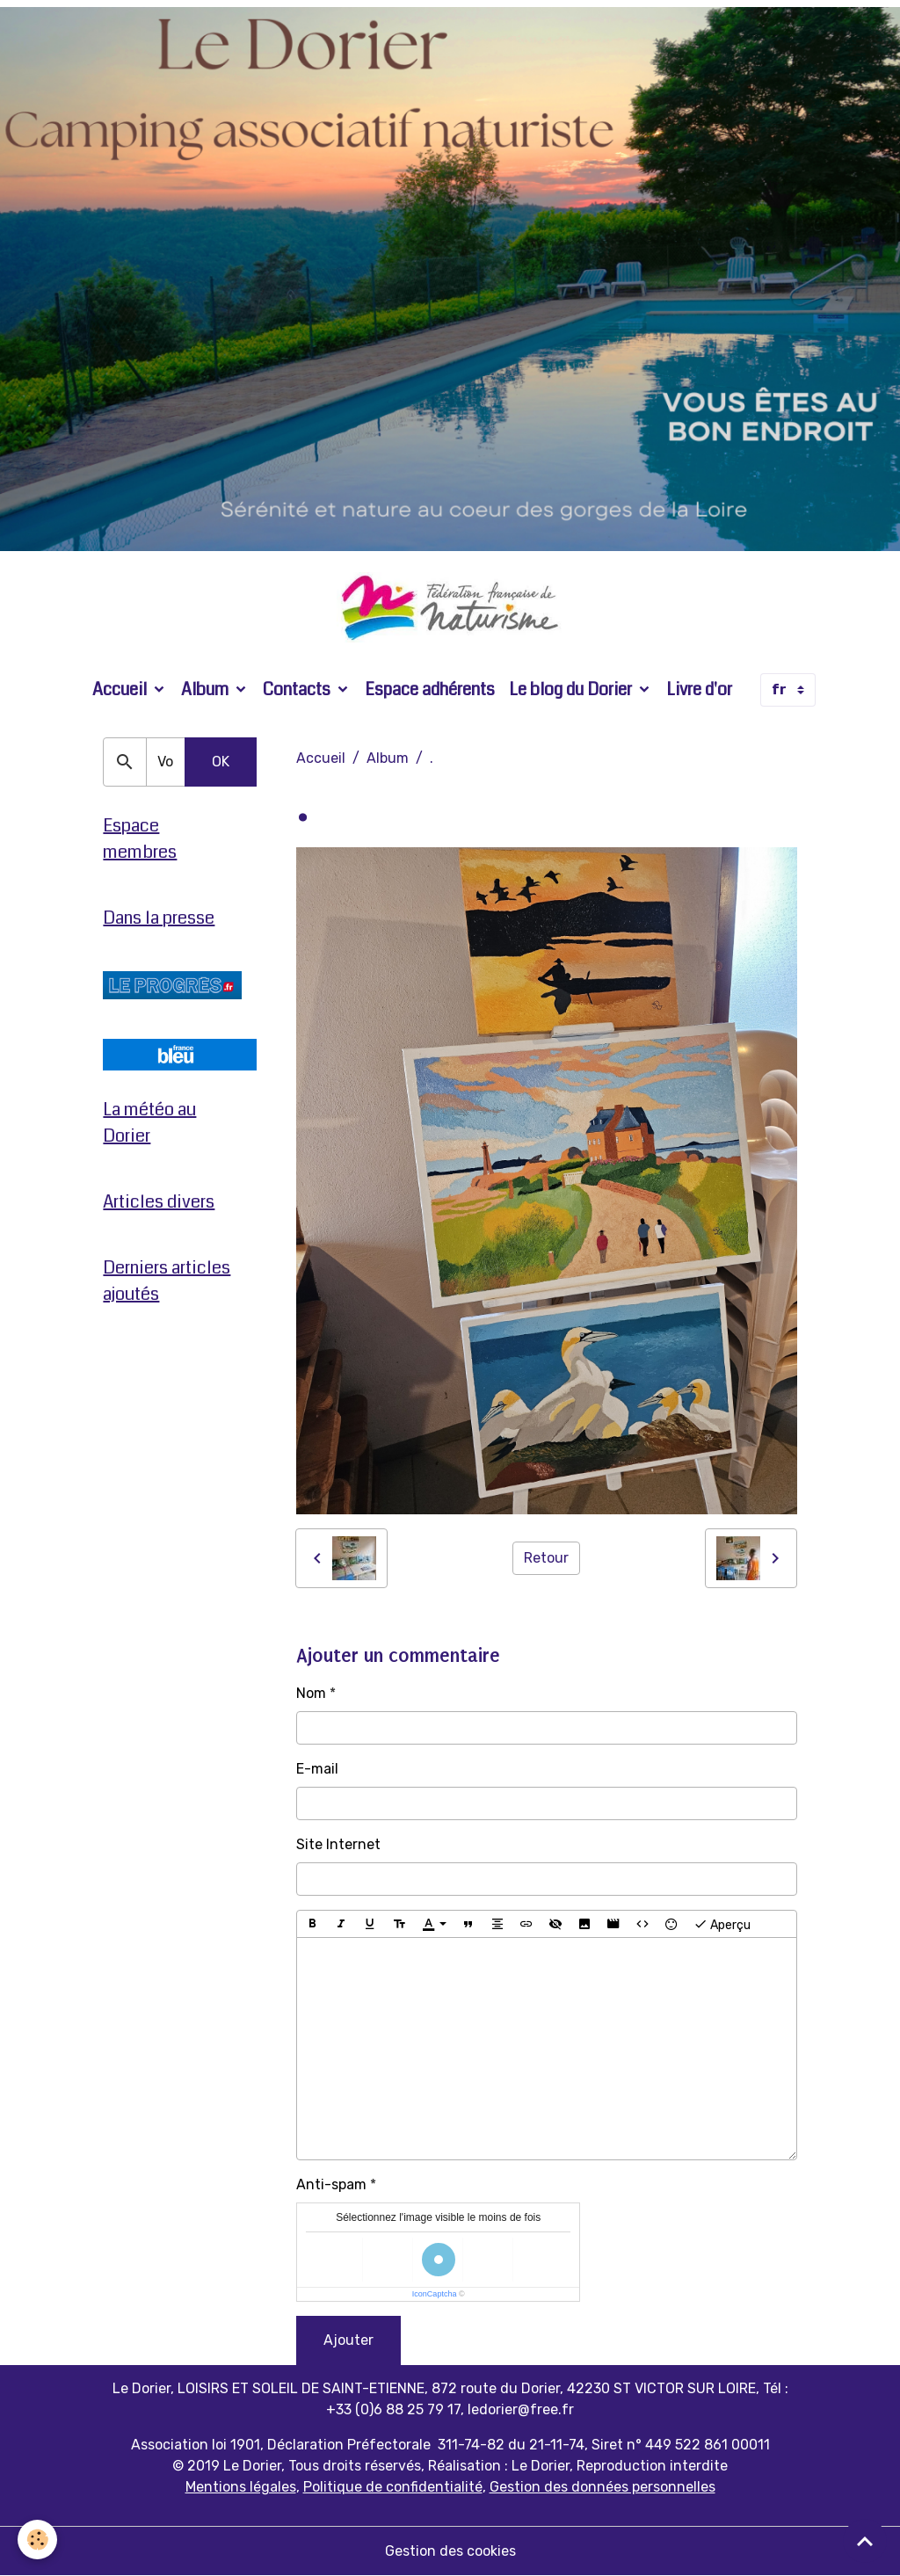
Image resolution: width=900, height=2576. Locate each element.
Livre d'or (699, 689)
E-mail (317, 1768)
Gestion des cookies (450, 2551)
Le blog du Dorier (572, 689)
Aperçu (722, 1924)
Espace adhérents (430, 689)
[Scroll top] (865, 2541)
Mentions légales (240, 2486)
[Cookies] (37, 2539)
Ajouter (348, 2340)
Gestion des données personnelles (602, 2486)
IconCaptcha (434, 2293)
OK (220, 761)
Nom (311, 1693)
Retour (546, 1557)
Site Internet (338, 1844)
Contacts (298, 689)
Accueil (121, 689)
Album (206, 689)
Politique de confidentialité (393, 2486)
